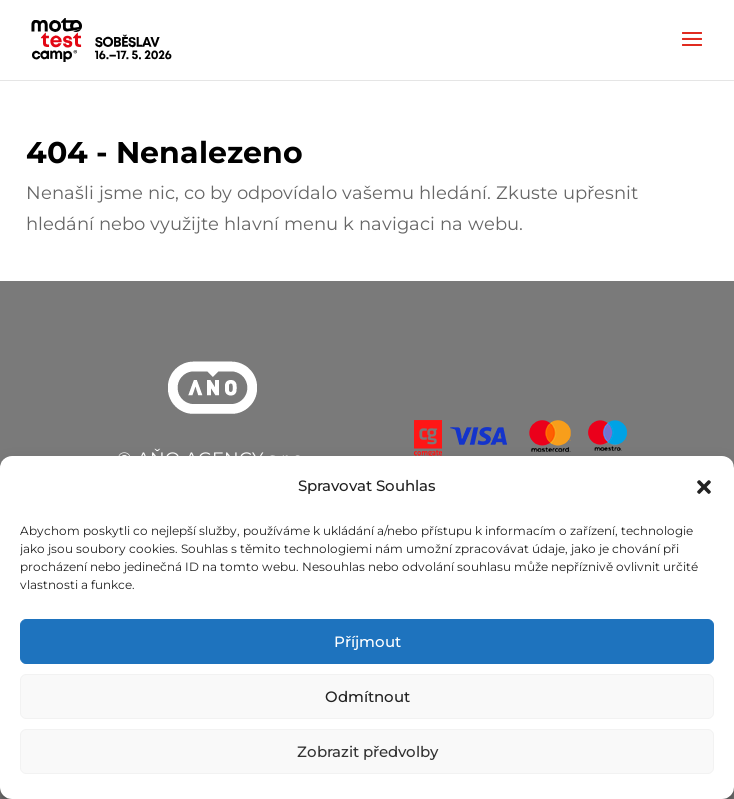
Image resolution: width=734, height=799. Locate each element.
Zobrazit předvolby (367, 751)
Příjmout (367, 641)
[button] (704, 487)
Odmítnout (367, 696)
